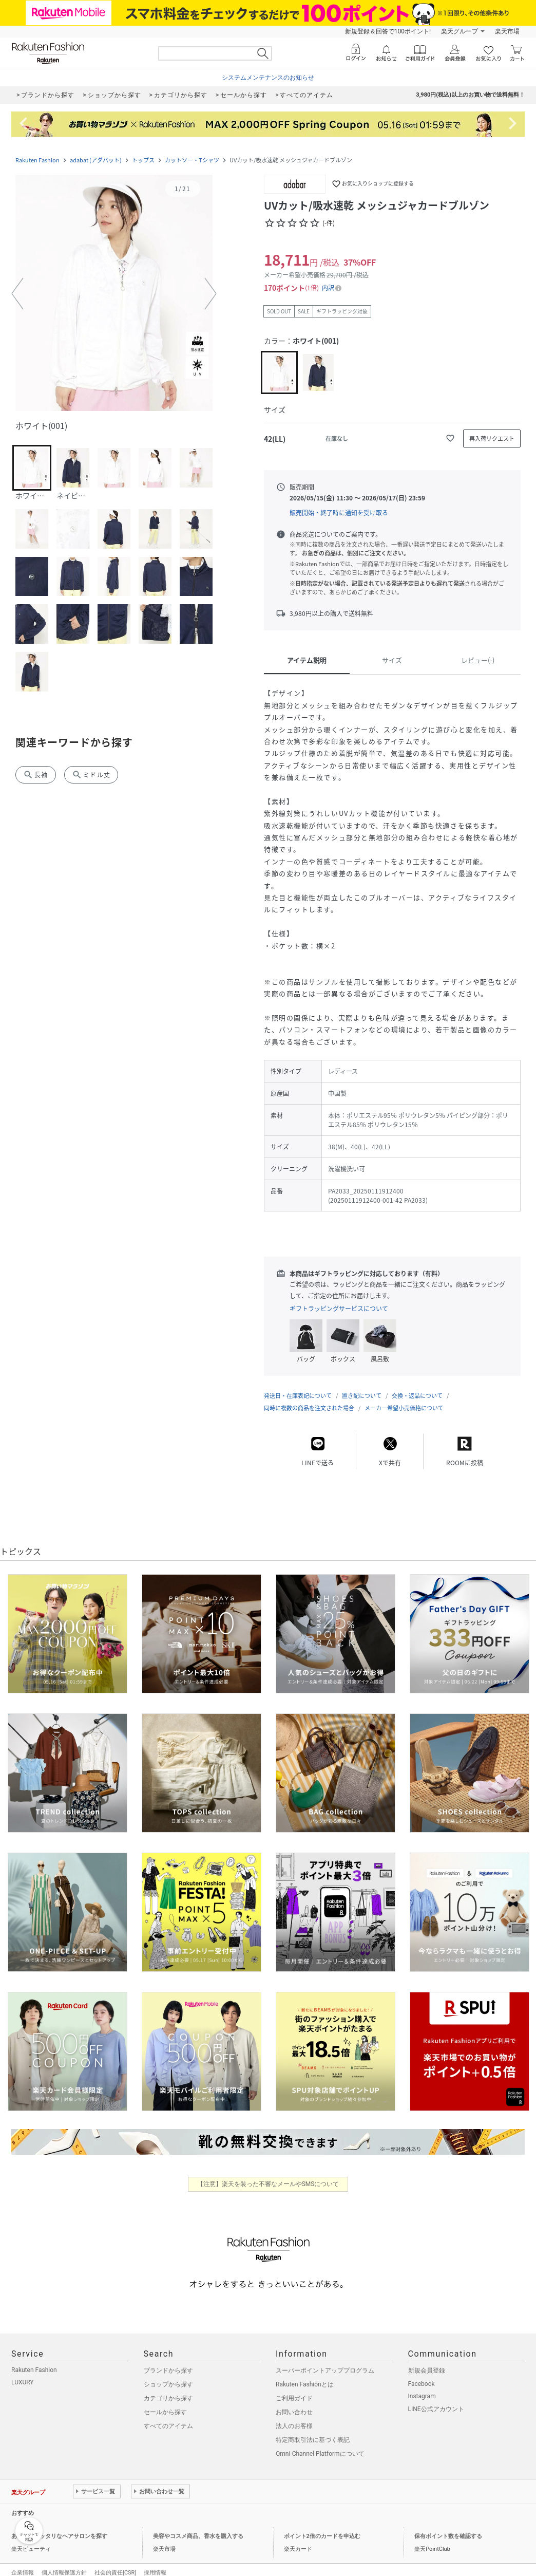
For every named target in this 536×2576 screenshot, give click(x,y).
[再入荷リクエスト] (492, 438)
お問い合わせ (294, 2401)
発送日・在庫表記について (298, 1385)
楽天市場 (507, 31)
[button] (114, 294)
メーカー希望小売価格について (404, 1397)
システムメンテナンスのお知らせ (268, 77)
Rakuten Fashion (37, 160)
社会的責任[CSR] (115, 2562)
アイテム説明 (307, 660)
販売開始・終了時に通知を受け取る (339, 512)
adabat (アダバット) (96, 160)
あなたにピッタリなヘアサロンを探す (59, 2526)
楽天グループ (459, 31)
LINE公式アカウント (436, 2398)
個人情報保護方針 (64, 2562)
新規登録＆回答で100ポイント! (388, 31)
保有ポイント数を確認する (448, 2526)
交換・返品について (417, 1385)
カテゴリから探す (168, 2388)
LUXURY (22, 2372)
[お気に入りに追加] (450, 438)
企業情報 (22, 2562)
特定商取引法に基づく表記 (313, 2429)
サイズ (392, 660)
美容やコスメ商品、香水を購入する (198, 2526)
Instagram (422, 2386)
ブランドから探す (168, 2360)
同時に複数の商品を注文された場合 (309, 1397)
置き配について (361, 1385)
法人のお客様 (294, 2415)
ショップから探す (168, 2374)
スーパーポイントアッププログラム (325, 2360)
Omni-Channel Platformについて (320, 2443)
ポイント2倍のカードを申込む (322, 2526)
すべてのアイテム (168, 2415)
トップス (143, 160)
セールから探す (165, 2401)
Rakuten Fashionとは (305, 2374)
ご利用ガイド (294, 2388)
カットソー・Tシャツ (192, 160)
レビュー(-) (477, 660)
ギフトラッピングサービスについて (339, 1308)
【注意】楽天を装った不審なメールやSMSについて (268, 2173)
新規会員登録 (426, 2360)
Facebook (421, 2373)
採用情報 (155, 2562)
